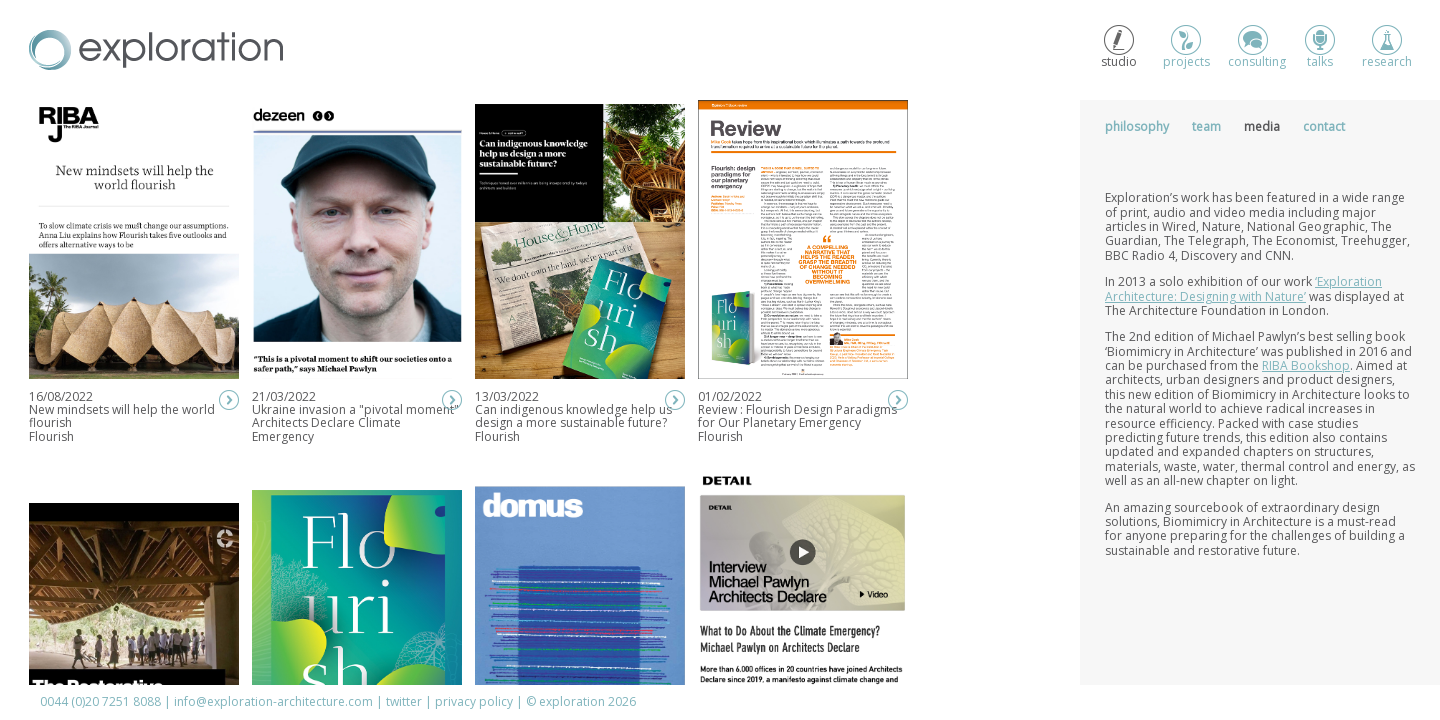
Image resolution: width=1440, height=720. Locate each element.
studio (1119, 47)
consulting (1253, 47)
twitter (404, 701)
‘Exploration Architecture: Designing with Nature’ (1243, 288)
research (1387, 47)
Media (1262, 126)
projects (1186, 47)
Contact (1324, 126)
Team (1206, 126)
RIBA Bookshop (1306, 365)
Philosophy (1137, 126)
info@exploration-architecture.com (273, 701)
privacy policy (474, 701)
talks (1320, 47)
